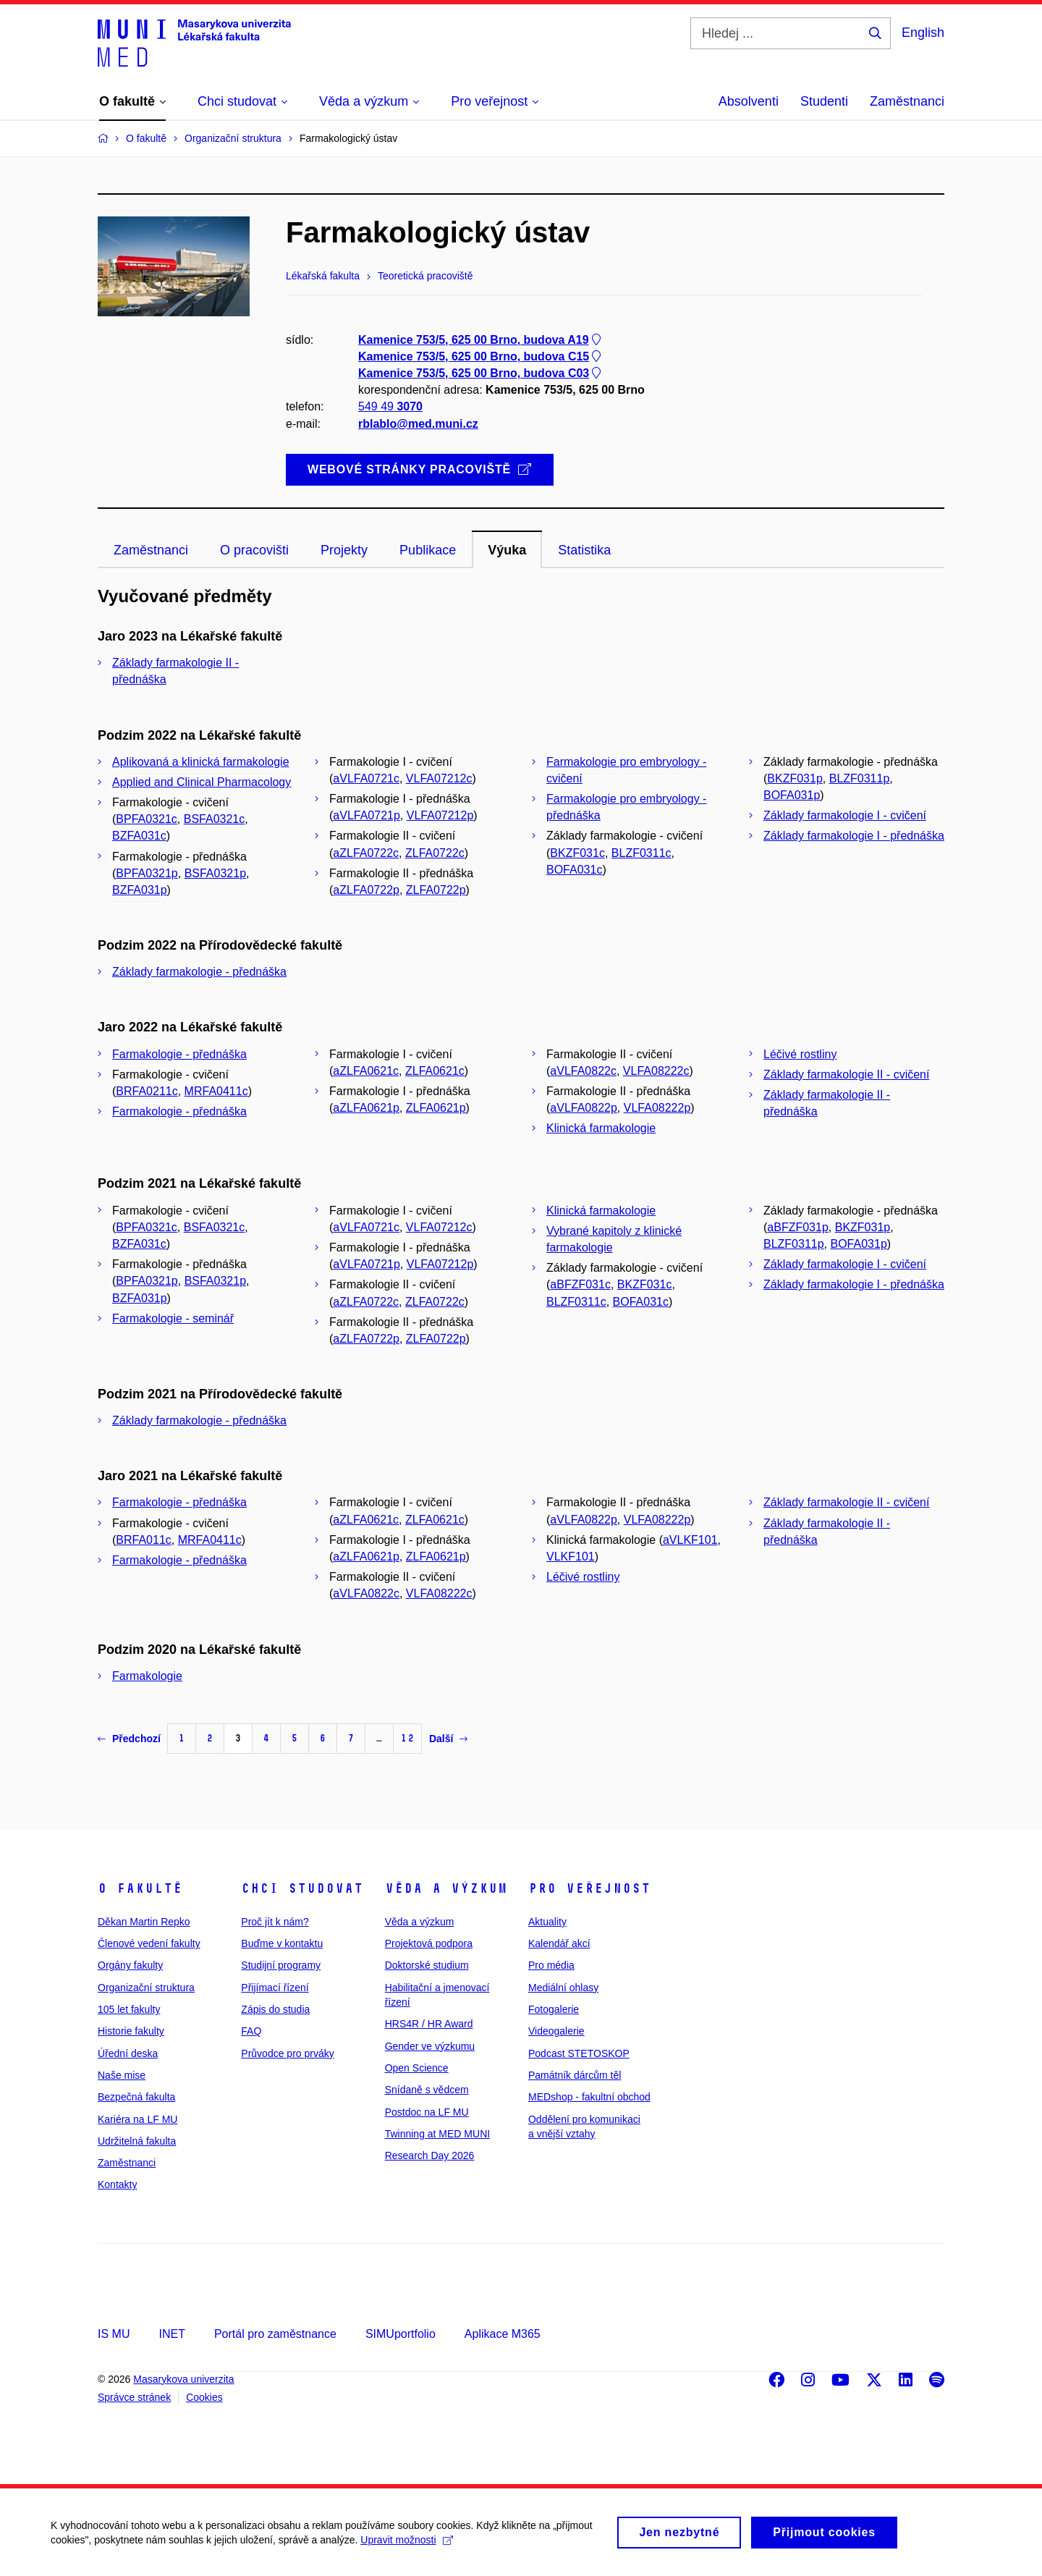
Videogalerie (556, 2031)
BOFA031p (791, 795)
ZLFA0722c (435, 853)
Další (448, 1738)
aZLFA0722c (366, 853)
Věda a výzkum (446, 1888)
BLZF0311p (859, 778)
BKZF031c (577, 853)
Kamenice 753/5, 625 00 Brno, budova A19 (480, 340)
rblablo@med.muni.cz (418, 424)
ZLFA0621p (436, 1108)
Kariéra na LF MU (137, 2119)
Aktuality (547, 1921)
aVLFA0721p (366, 815)
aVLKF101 (690, 1540)
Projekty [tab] (344, 550)
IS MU (114, 2334)
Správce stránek (134, 2397)
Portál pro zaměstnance (275, 2334)
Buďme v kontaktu (282, 1943)
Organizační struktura (146, 1987)
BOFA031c (574, 869)
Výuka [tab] (507, 550)
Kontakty (117, 2184)
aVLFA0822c (583, 1071)
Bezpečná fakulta (136, 2097)
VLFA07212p (440, 815)
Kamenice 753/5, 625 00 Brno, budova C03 (480, 373)
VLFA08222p (657, 1108)
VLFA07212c (439, 778)
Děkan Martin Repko (144, 1921)
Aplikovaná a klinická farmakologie (200, 762)
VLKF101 (570, 1556)
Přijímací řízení (274, 1987)
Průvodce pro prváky (287, 2053)
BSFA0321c (214, 819)
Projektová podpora (429, 1943)
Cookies (204, 2397)
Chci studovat (302, 1888)
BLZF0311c (641, 853)
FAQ (251, 2031)
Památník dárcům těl (574, 2075)
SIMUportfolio (400, 2334)
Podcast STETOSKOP (579, 2053)
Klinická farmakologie (601, 1128)
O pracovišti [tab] (254, 550)
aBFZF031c (580, 1284)
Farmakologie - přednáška (179, 1054)
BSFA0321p (215, 873)
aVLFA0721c (366, 778)
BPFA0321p (146, 873)
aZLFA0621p (366, 1108)
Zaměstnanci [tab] (151, 550)
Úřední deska (128, 2053)
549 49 (390, 407)
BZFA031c (139, 835)
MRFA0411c (216, 1091)
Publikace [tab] (427, 550)
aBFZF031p (797, 1227)
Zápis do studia (275, 2009)
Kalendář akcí (559, 1943)
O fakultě (140, 1888)
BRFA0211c (146, 1091)
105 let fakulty (129, 2009)
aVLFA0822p (583, 1108)
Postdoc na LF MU (427, 2112)
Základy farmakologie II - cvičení (846, 1074)
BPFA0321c (146, 819)
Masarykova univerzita (183, 2379)
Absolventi (749, 101)
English (923, 32)
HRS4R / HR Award (429, 2024)
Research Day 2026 (430, 2155)
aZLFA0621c (366, 1071)
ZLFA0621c (435, 1071)
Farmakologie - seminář (173, 1318)
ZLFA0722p (436, 890)
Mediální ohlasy (563, 1987)
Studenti (824, 101)
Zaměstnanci (907, 101)
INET (171, 2334)
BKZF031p (794, 778)
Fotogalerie (553, 2009)
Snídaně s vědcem (427, 2089)
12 (407, 1738)
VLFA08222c (656, 1071)
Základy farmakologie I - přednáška (853, 835)
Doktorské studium (427, 1965)
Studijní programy (281, 1965)
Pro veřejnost (589, 1888)
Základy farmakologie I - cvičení (844, 815)
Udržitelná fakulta (137, 2141)
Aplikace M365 (503, 2334)
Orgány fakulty (130, 1965)
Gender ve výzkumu (430, 2046)
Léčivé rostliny (799, 1054)
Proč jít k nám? (274, 1921)
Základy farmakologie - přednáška (199, 972)
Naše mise (121, 2075)
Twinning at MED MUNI (437, 2134)
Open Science (417, 2068)
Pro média (551, 1965)
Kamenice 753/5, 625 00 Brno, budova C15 (480, 356)
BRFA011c (143, 1540)
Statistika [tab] (584, 550)
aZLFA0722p (366, 890)
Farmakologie (147, 1676)
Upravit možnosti (406, 2546)
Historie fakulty (131, 2031)
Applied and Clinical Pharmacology (201, 782)
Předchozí (129, 1738)
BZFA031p (139, 890)
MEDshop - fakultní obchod (589, 2097)
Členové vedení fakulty (149, 1943)
